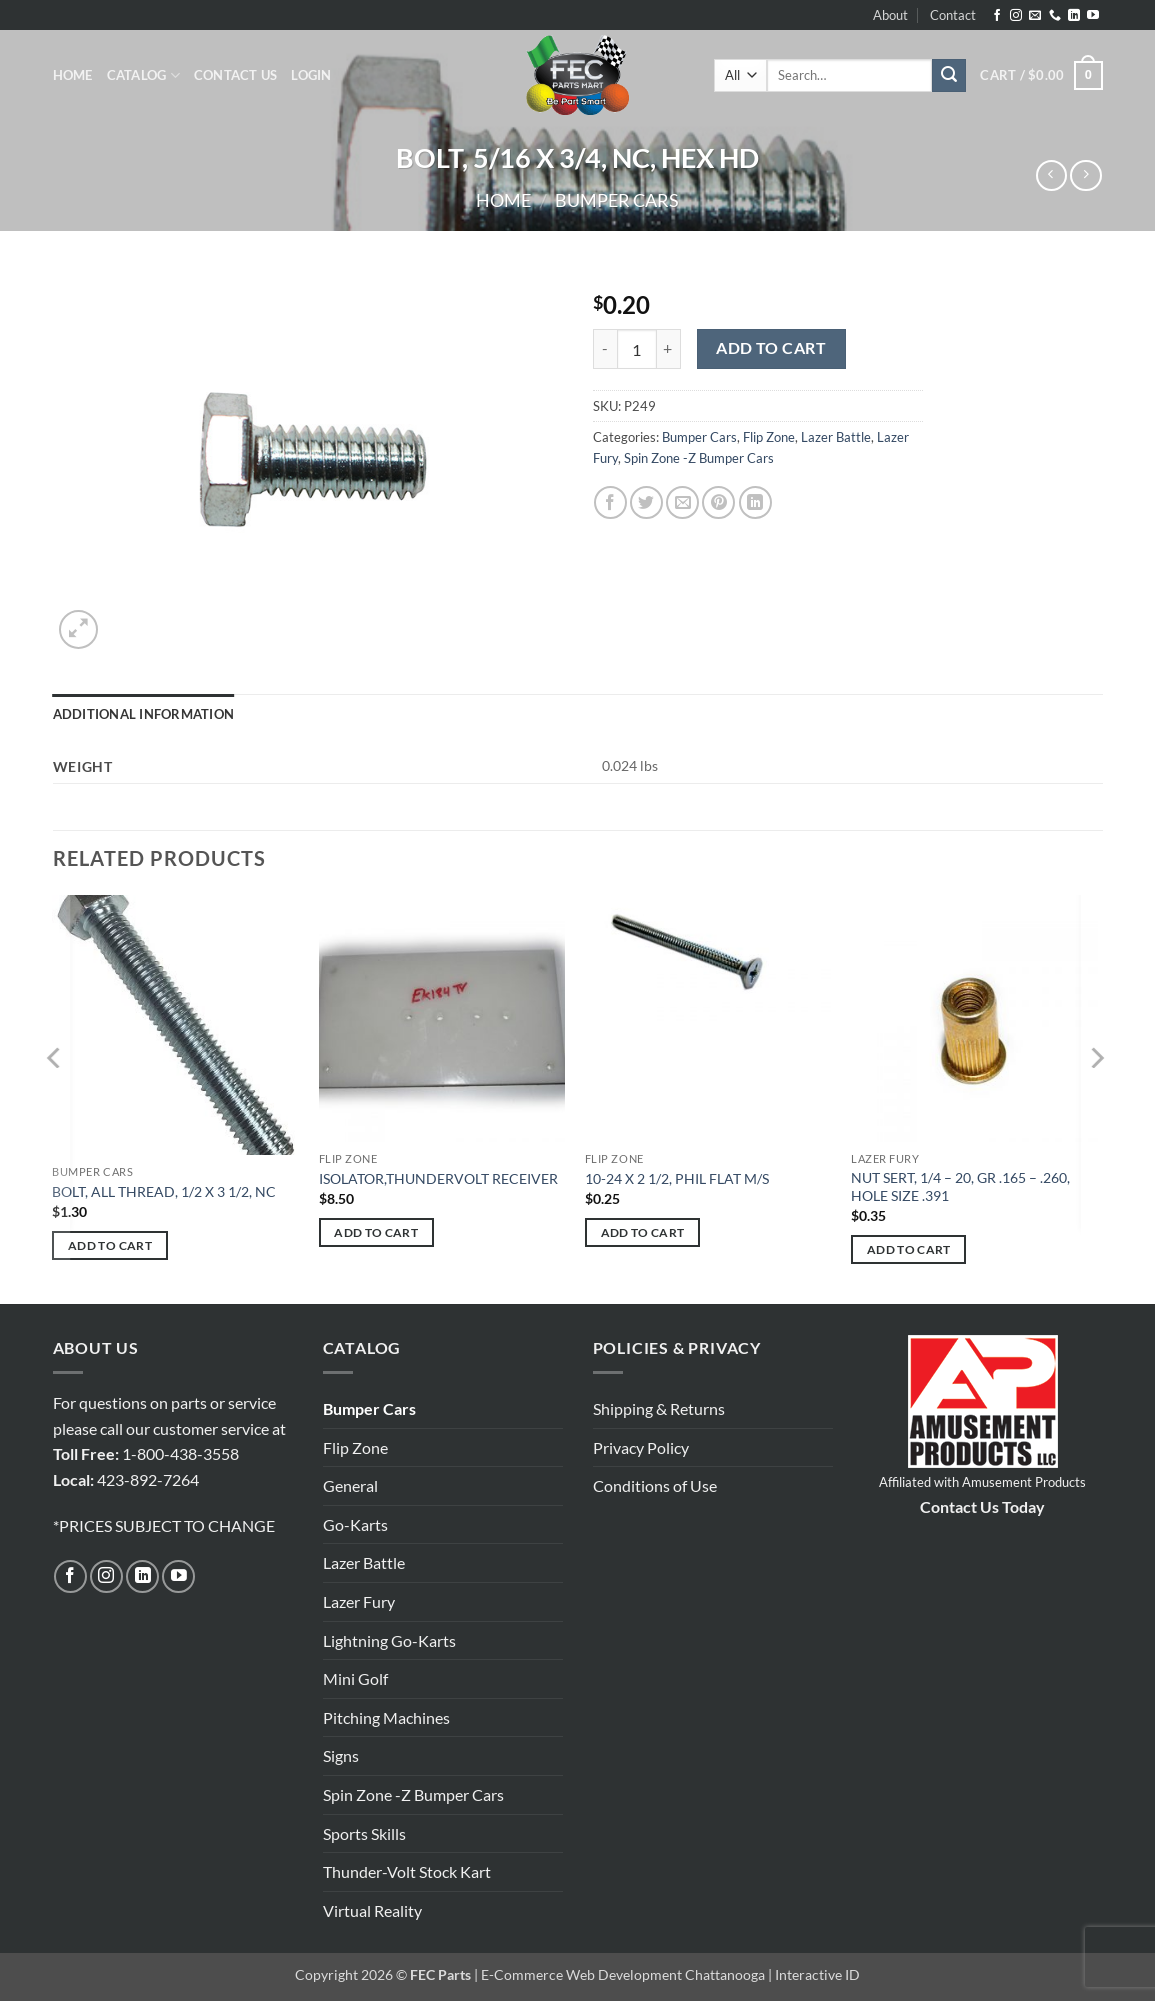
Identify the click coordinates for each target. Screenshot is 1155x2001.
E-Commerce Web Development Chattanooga (623, 1974)
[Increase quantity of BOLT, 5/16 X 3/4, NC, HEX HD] (669, 349)
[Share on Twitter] (646, 502)
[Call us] (1055, 16)
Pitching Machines (386, 1717)
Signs (341, 1755)
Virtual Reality (372, 1910)
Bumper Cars (617, 200)
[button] (311, 75)
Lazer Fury (359, 1601)
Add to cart (771, 348)
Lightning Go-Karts (389, 1640)
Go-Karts (355, 1524)
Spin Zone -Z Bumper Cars (699, 458)
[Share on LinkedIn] (755, 502)
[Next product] (1051, 175)
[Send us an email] (1035, 16)
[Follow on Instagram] (1016, 16)
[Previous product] (1085, 175)
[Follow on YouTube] (1093, 16)
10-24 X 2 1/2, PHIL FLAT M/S (677, 1178)
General (350, 1485)
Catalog (143, 75)
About (890, 15)
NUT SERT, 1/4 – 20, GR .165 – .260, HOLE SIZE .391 (960, 1187)
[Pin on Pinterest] (718, 502)
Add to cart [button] (110, 1245)
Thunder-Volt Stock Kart (407, 1871)
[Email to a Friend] (682, 502)
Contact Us (236, 75)
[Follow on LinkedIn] (1074, 16)
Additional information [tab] (144, 714)
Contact (953, 15)
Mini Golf (355, 1678)
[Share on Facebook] (610, 502)
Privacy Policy (641, 1447)
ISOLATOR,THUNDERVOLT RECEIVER (438, 1178)
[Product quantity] (637, 349)
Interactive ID (817, 1974)
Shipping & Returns (659, 1408)
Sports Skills (364, 1833)
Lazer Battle (836, 437)
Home (73, 75)
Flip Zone (769, 437)
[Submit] (949, 76)
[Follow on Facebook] (997, 16)
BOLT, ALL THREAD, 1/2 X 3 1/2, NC (164, 1191)
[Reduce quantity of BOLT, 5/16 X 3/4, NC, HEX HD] (605, 349)
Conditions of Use (655, 1485)
